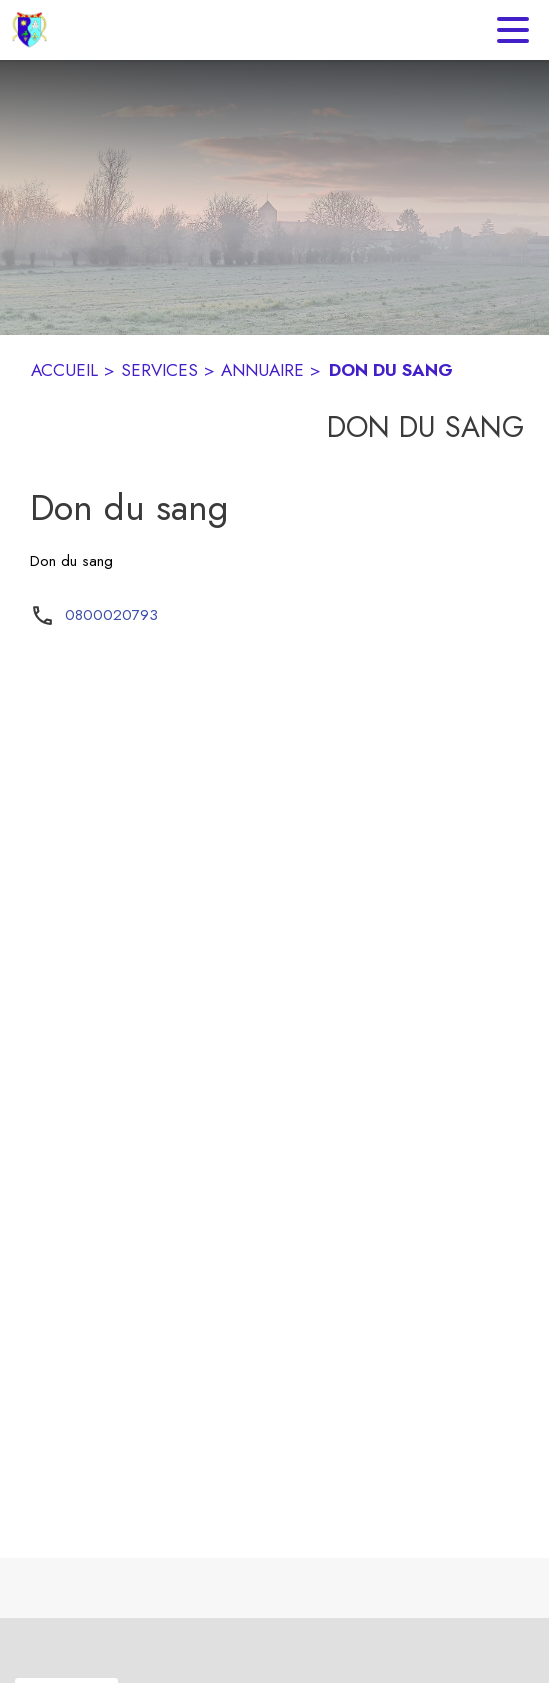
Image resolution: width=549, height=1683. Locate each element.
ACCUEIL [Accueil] (64, 370)
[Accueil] (29, 30)
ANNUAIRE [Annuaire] (262, 370)
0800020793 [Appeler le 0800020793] (111, 615)
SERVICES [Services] (159, 370)
